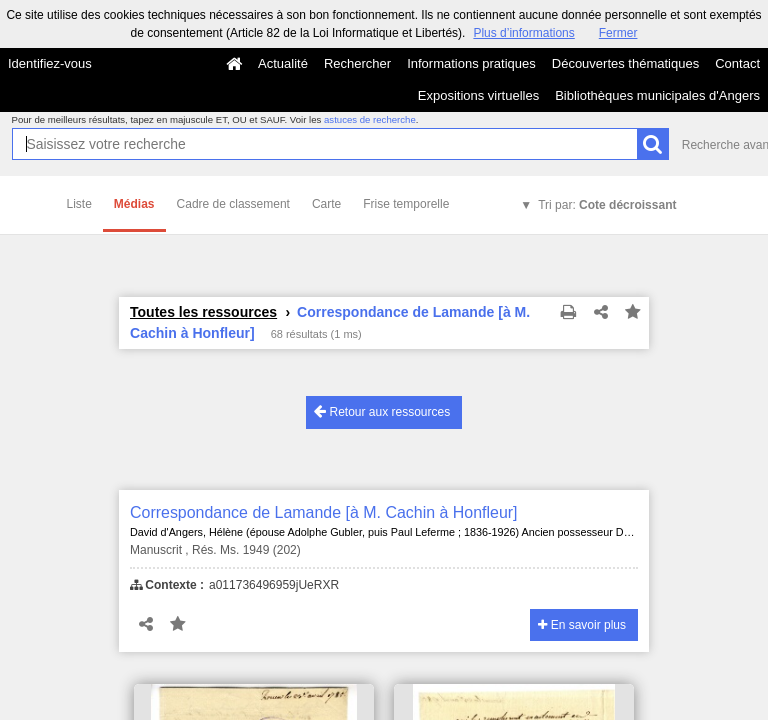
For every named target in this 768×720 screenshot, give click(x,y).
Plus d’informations (523, 33)
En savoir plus (582, 625)
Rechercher (357, 63)
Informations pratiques (471, 63)
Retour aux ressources (382, 411)
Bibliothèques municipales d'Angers (657, 95)
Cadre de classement (233, 204)
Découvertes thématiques (625, 63)
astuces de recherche (370, 119)
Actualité (283, 63)
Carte (326, 204)
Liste (79, 204)
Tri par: (607, 205)
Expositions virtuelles (478, 95)
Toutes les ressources (203, 312)
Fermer (618, 33)
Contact (737, 63)
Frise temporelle (406, 204)
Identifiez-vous (50, 63)
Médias (134, 204)
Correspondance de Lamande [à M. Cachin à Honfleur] (324, 512)
